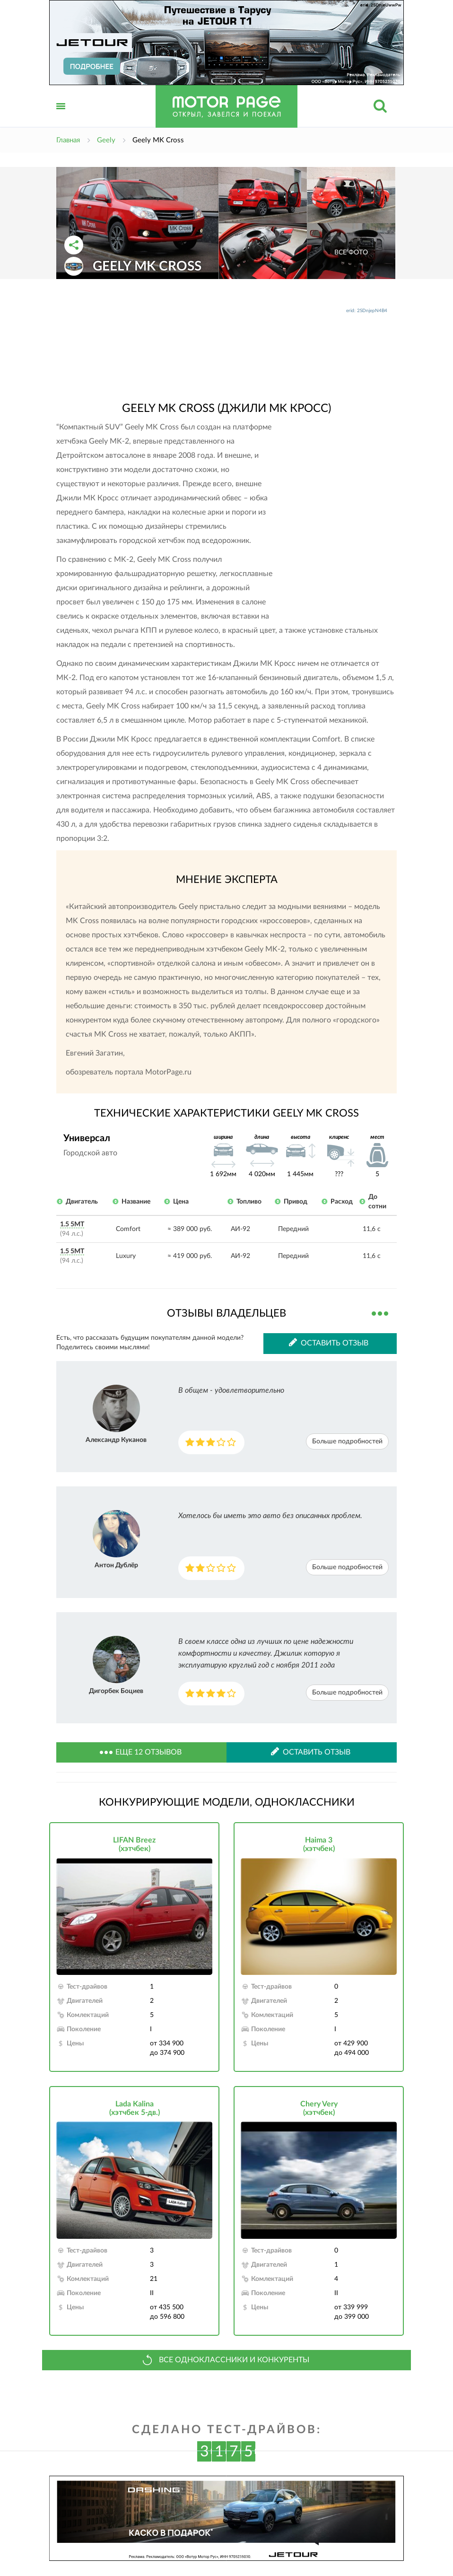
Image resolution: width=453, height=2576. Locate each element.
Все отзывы (380, 1312)
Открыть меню (61, 116)
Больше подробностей (347, 1441)
